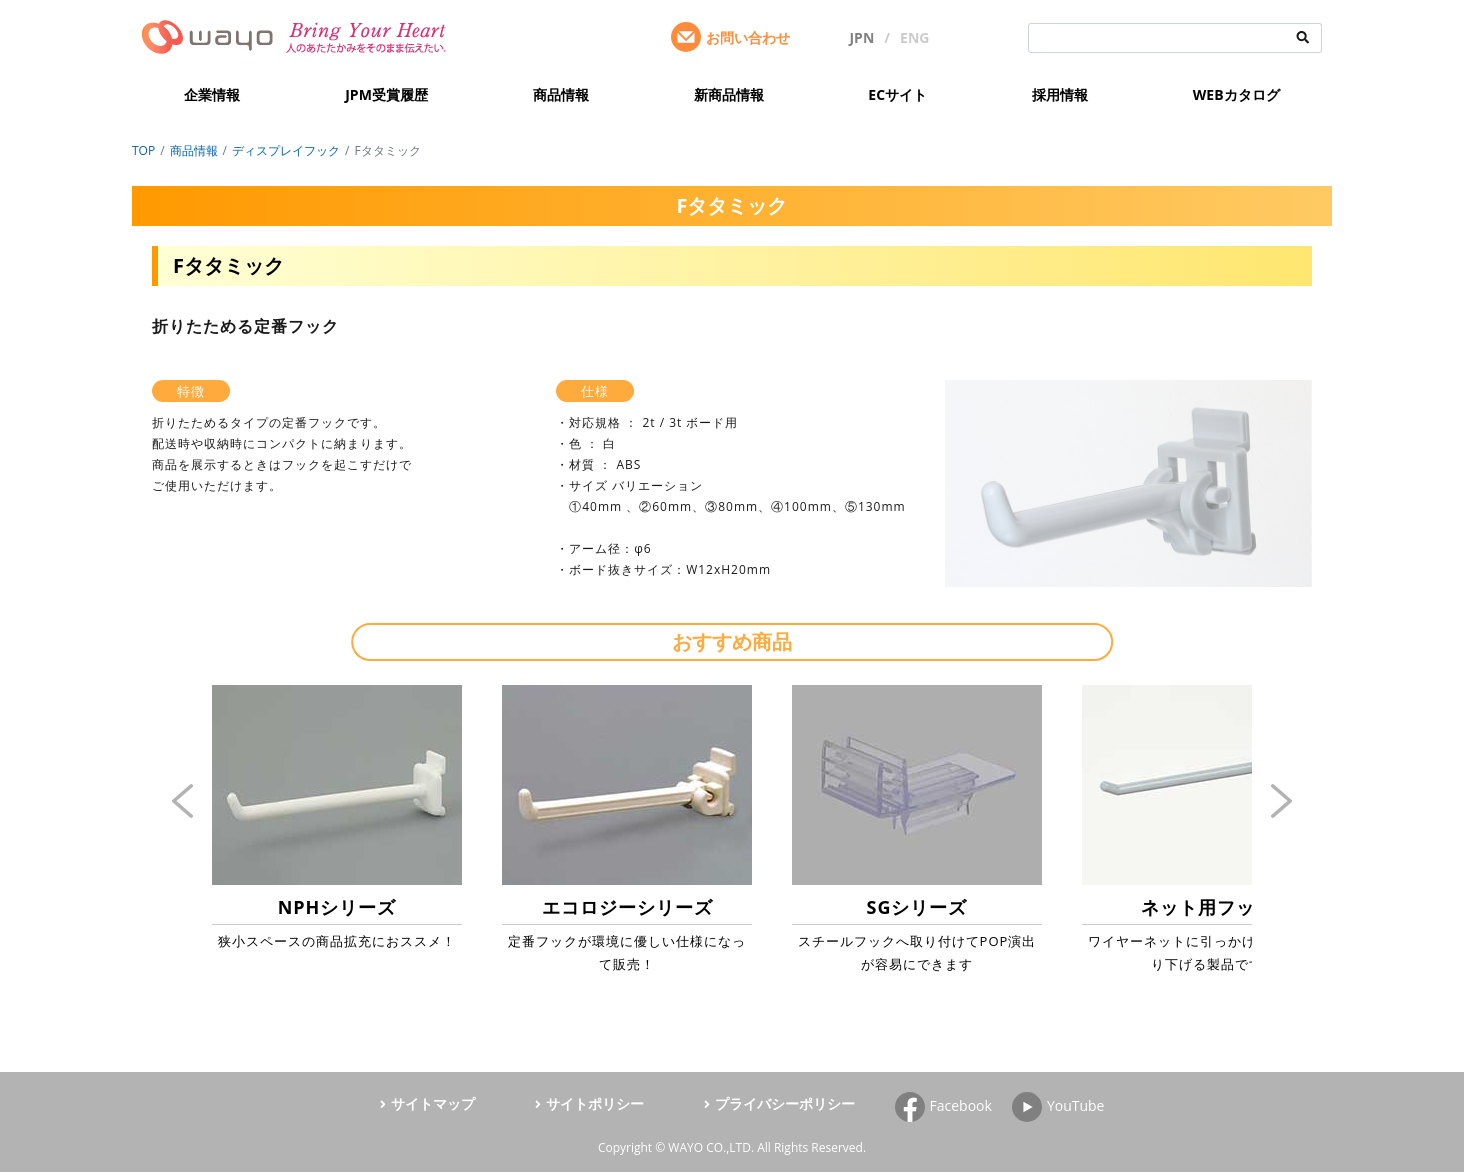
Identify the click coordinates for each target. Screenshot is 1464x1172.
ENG (914, 37)
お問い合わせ (748, 37)
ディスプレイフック (286, 150)
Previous (182, 801)
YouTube (1076, 1105)
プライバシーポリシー (785, 1103)
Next (1282, 801)
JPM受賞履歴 (386, 94)
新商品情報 (729, 94)
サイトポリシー (595, 1103)
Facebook (961, 1105)
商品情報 (561, 94)
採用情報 (1060, 94)
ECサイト (897, 94)
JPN (861, 37)
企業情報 (212, 94)
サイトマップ (433, 1103)
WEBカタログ (1236, 94)
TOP (143, 150)
